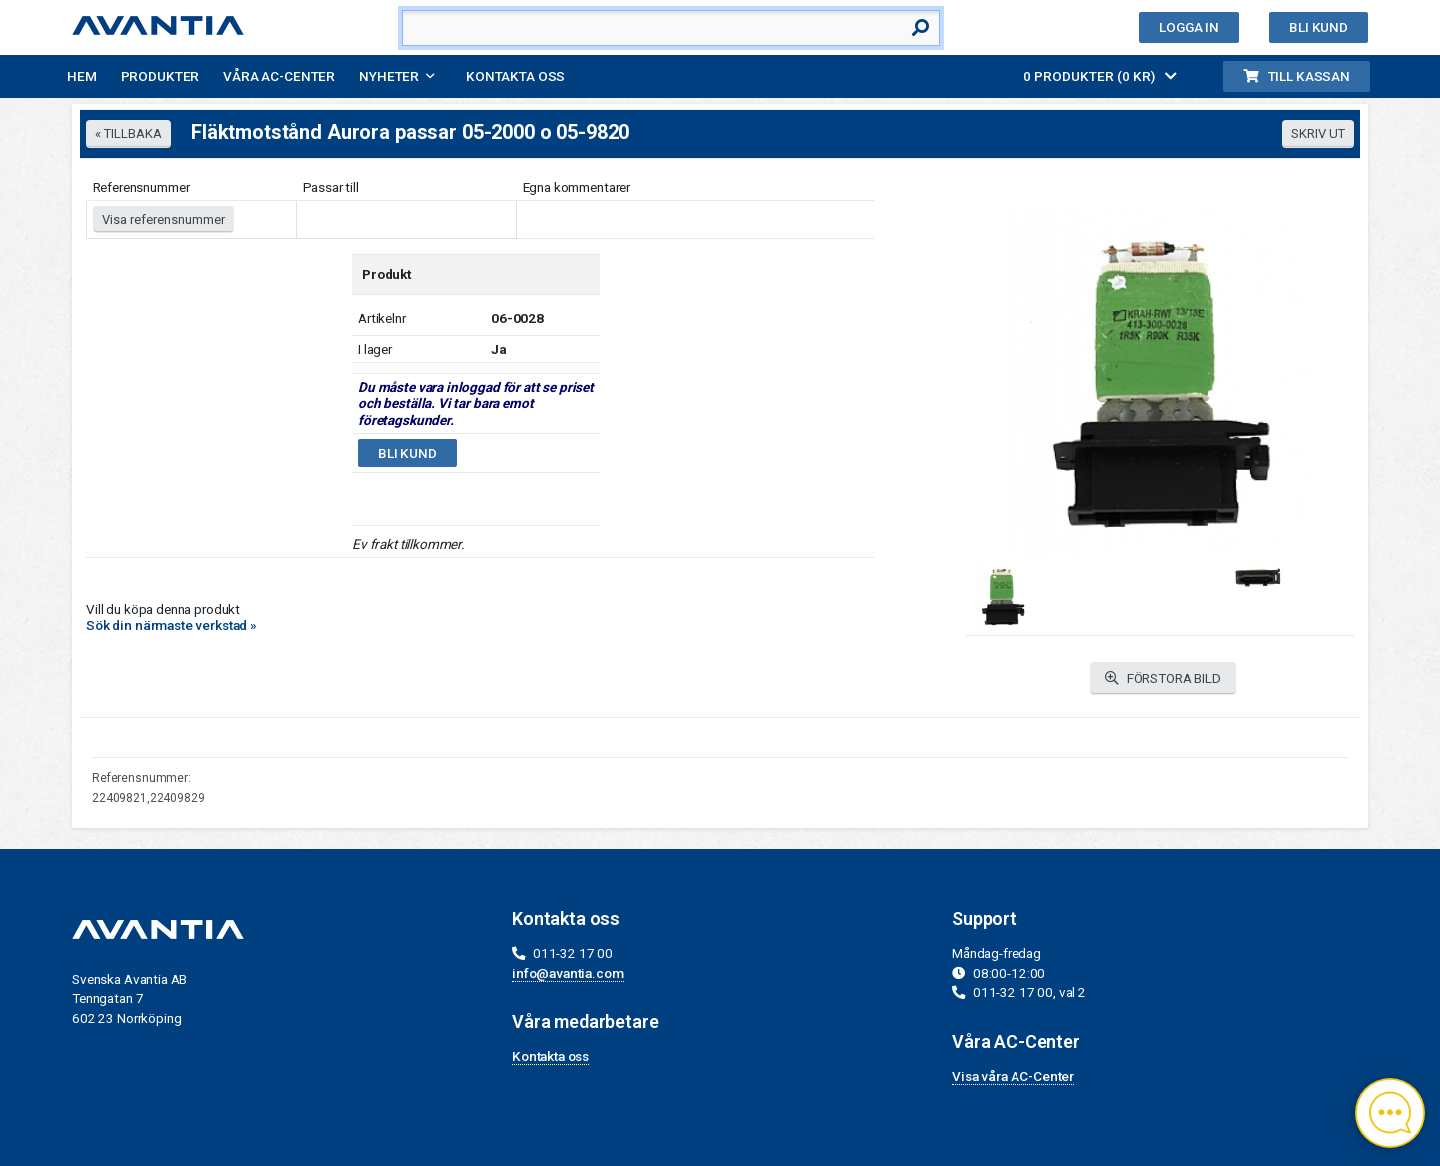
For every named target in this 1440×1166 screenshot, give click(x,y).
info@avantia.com (568, 973)
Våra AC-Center (279, 76)
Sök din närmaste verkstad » (171, 625)
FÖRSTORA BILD (1163, 678)
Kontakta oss (515, 76)
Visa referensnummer (163, 219)
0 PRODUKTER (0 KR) (1100, 76)
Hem (82, 76)
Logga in (1189, 27)
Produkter (160, 76)
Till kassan (1296, 76)
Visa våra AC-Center (1013, 1076)
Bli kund (1318, 27)
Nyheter (389, 76)
